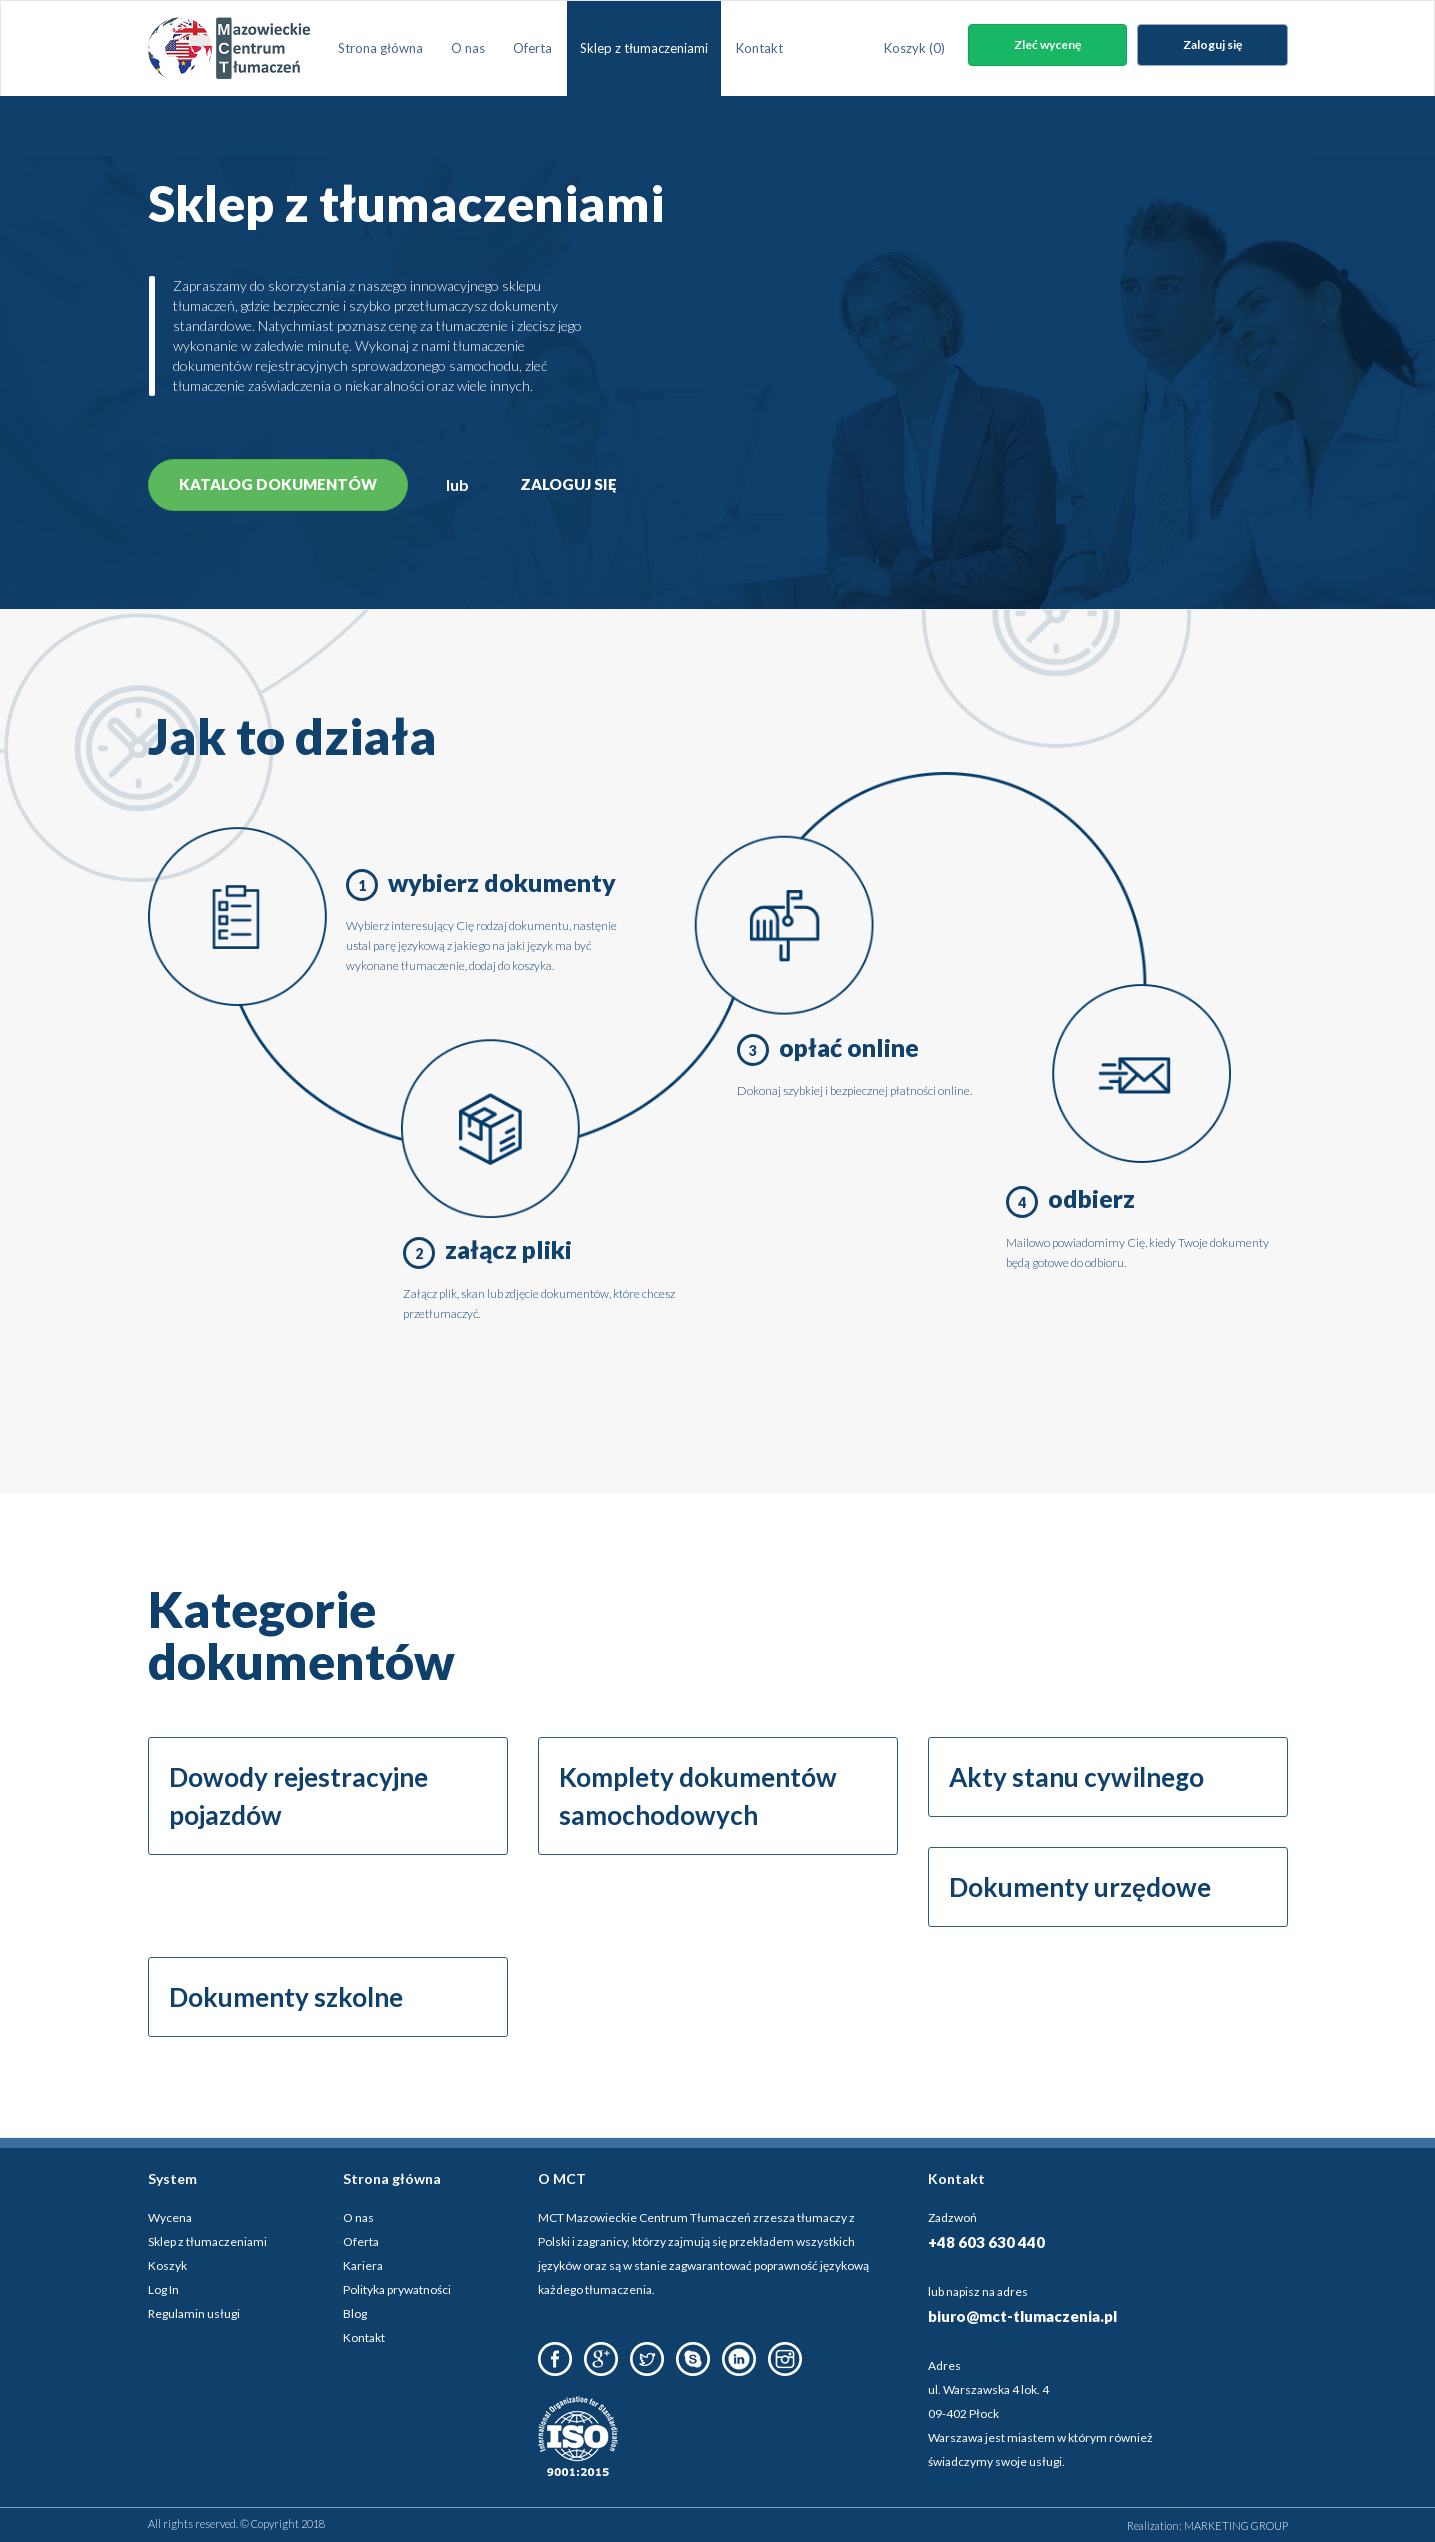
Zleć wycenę (1047, 44)
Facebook (555, 2359)
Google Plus (601, 2359)
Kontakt (759, 48)
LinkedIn (739, 2359)
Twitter (647, 2359)
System (172, 2178)
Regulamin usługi (194, 2313)
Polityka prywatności (397, 2289)
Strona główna (380, 48)
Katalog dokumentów (278, 484)
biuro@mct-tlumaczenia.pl (1022, 2316)
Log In (163, 2289)
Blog (355, 2313)
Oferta (532, 48)
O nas (468, 48)
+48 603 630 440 (986, 2242)
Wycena (170, 2217)
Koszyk (914, 48)
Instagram (785, 2359)
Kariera (363, 2265)
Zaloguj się (1212, 44)
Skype (693, 2359)
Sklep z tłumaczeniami (644, 48)
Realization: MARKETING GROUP (1207, 2525)
